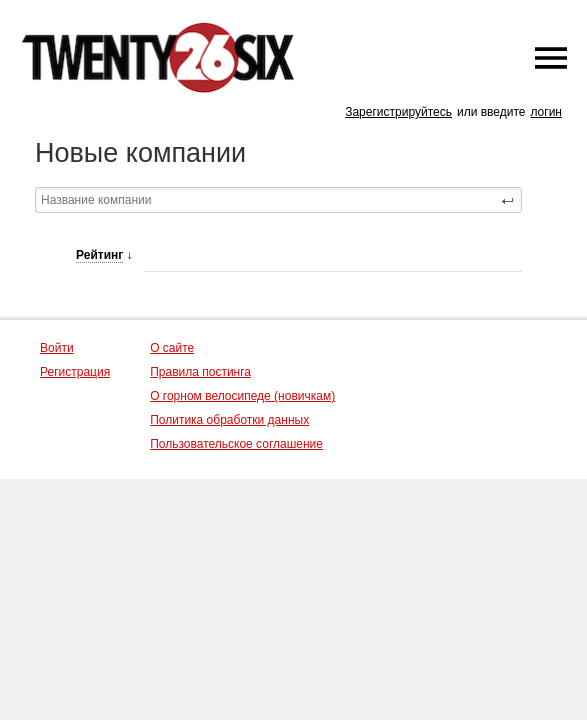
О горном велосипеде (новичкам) (242, 396)
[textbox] (278, 200)
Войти (57, 348)
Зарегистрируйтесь (398, 112)
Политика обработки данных (229, 420)
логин (546, 112)
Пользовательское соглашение (236, 444)
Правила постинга (200, 372)
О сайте (172, 348)
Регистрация (75, 372)
